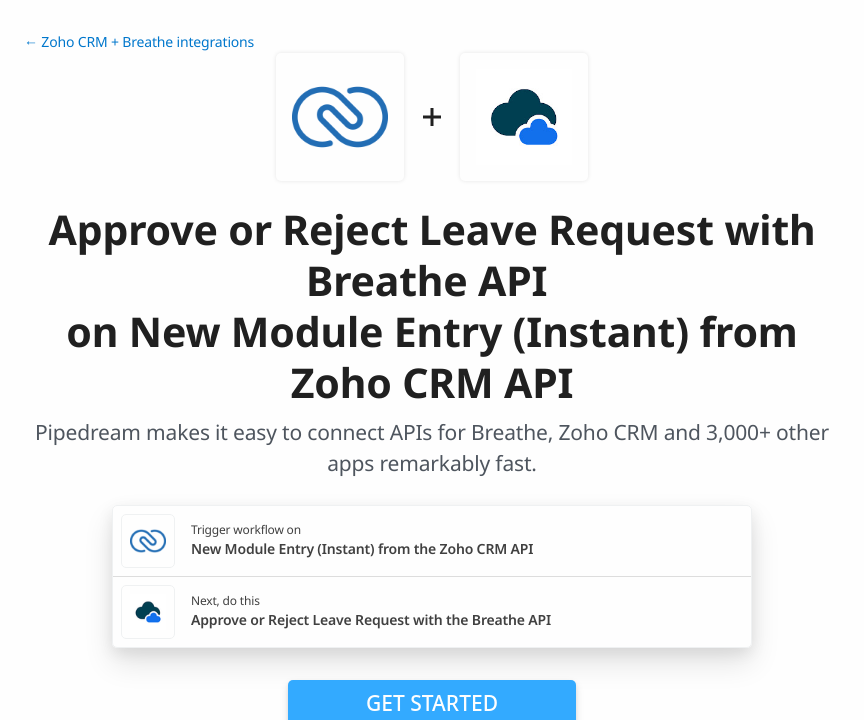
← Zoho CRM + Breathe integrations (139, 42)
